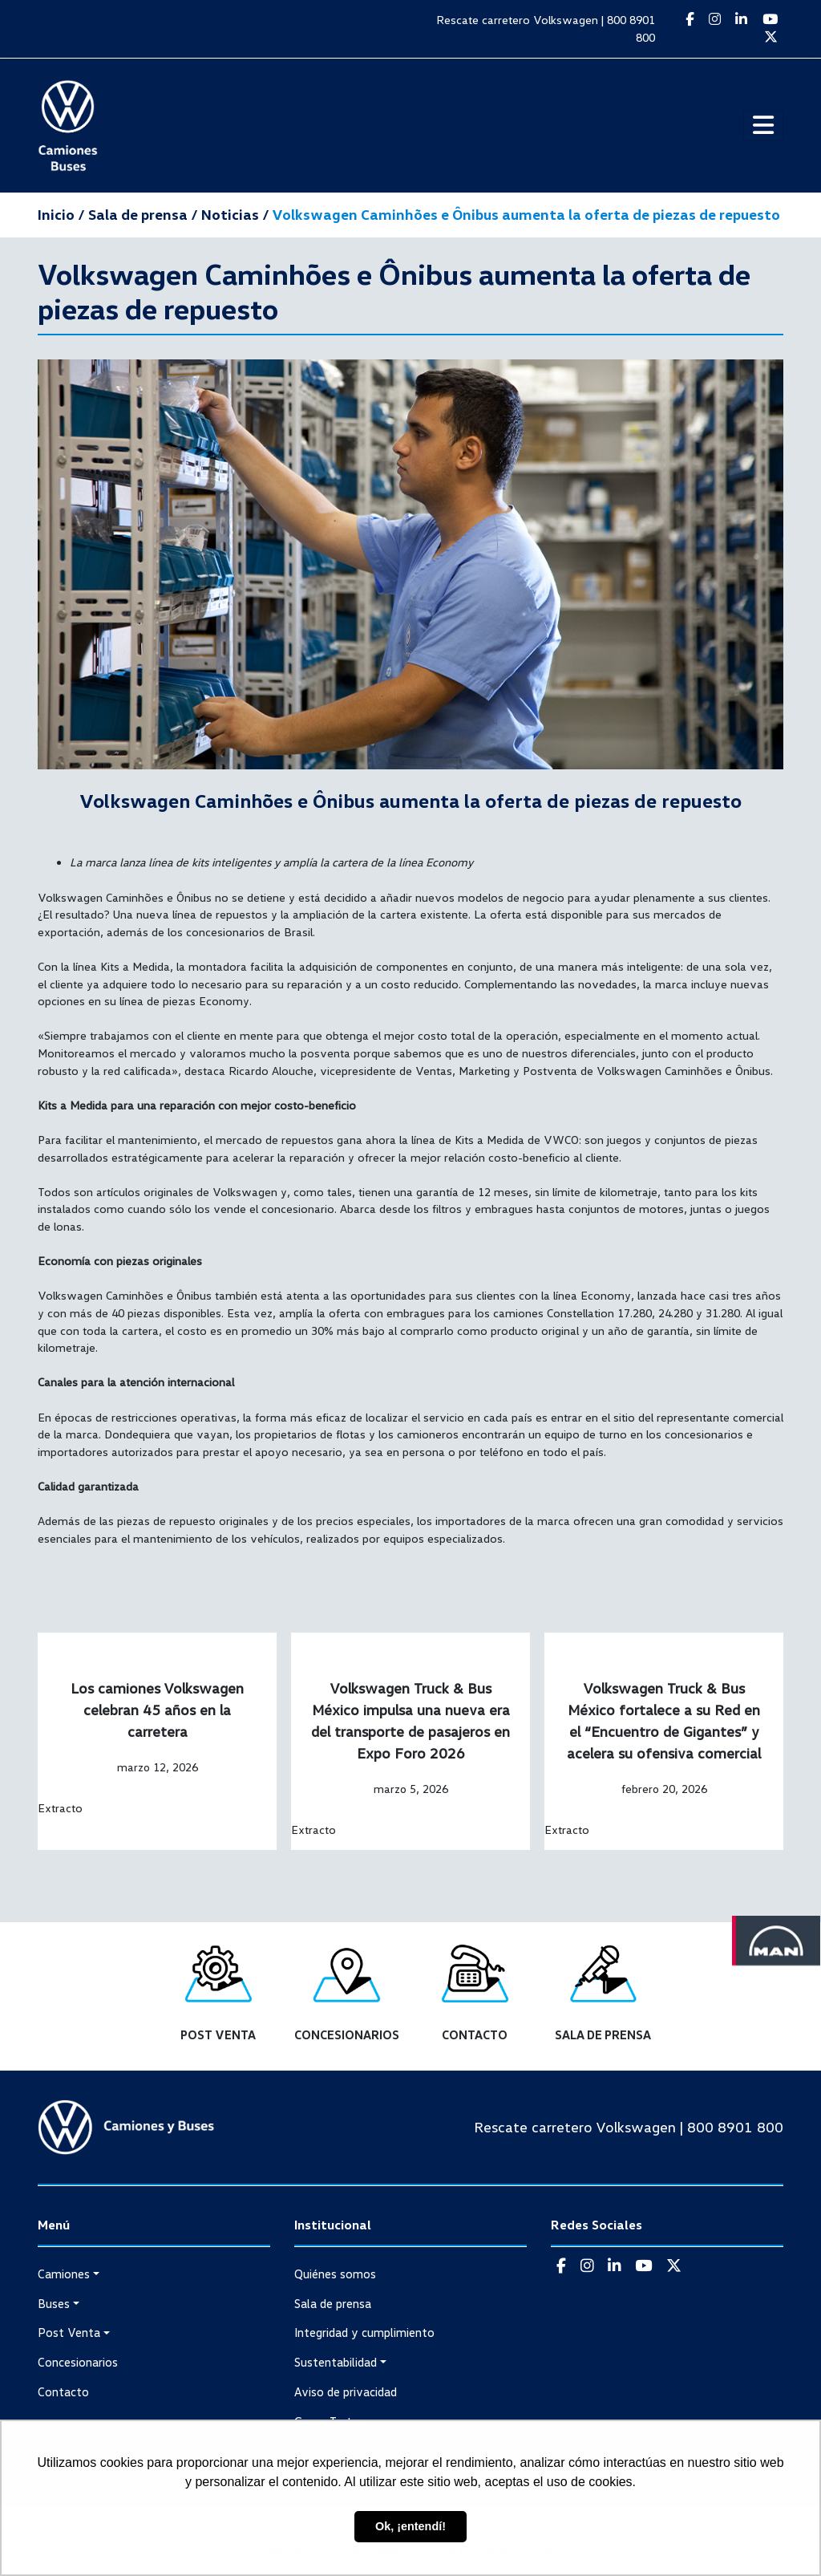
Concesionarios (78, 2362)
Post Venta (69, 2332)
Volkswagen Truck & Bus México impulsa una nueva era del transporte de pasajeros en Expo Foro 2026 (410, 1720)
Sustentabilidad (335, 2362)
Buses (54, 2303)
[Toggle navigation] (763, 125)
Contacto (63, 2391)
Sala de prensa (332, 2303)
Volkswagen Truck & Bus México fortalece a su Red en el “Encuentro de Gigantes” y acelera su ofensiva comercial (664, 1720)
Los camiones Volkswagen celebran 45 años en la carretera (157, 1709)
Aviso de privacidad (345, 2391)
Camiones (64, 2273)
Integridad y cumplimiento (364, 2332)
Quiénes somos (335, 2273)
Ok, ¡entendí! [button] (410, 2526)
